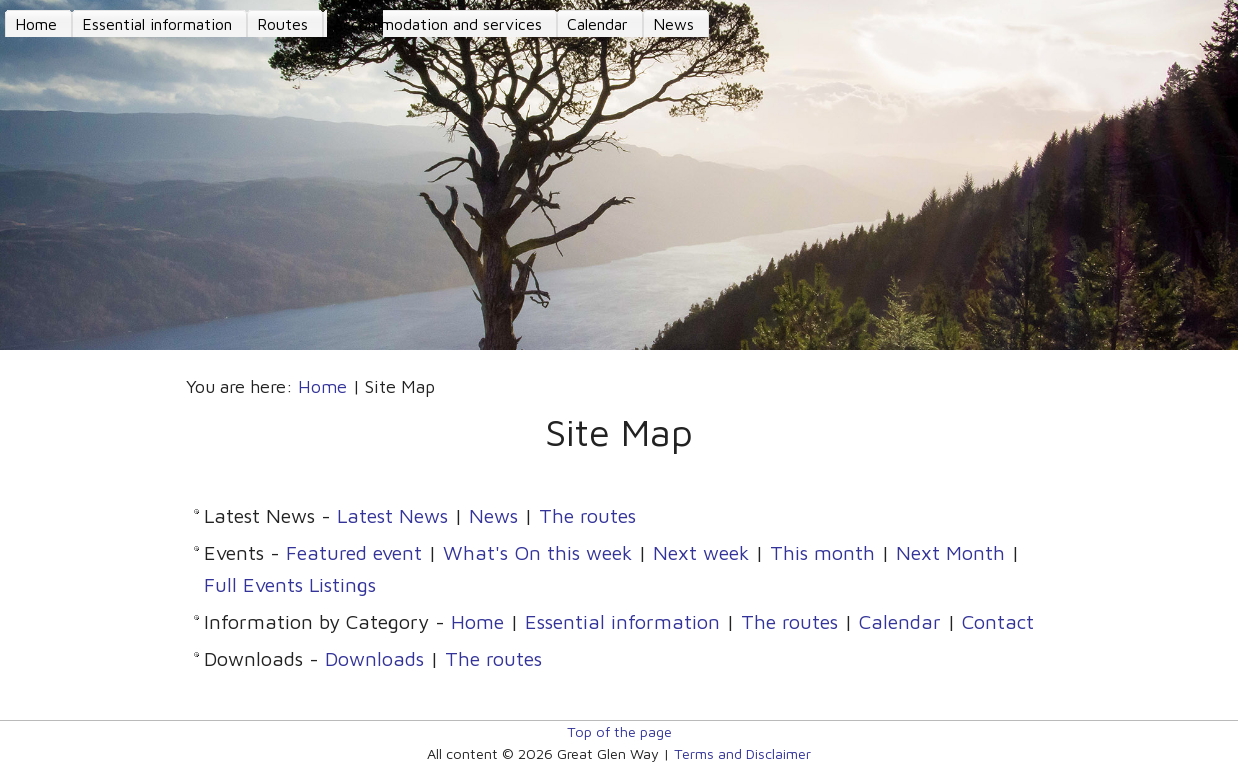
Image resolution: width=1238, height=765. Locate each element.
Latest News (392, 515)
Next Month (950, 552)
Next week (701, 552)
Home (322, 386)
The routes (587, 515)
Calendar (900, 621)
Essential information (622, 621)
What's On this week (537, 552)
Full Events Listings (290, 584)
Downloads (374, 658)
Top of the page (619, 731)
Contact (998, 621)
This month (822, 552)
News (493, 515)
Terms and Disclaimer (742, 753)
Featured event (354, 552)
